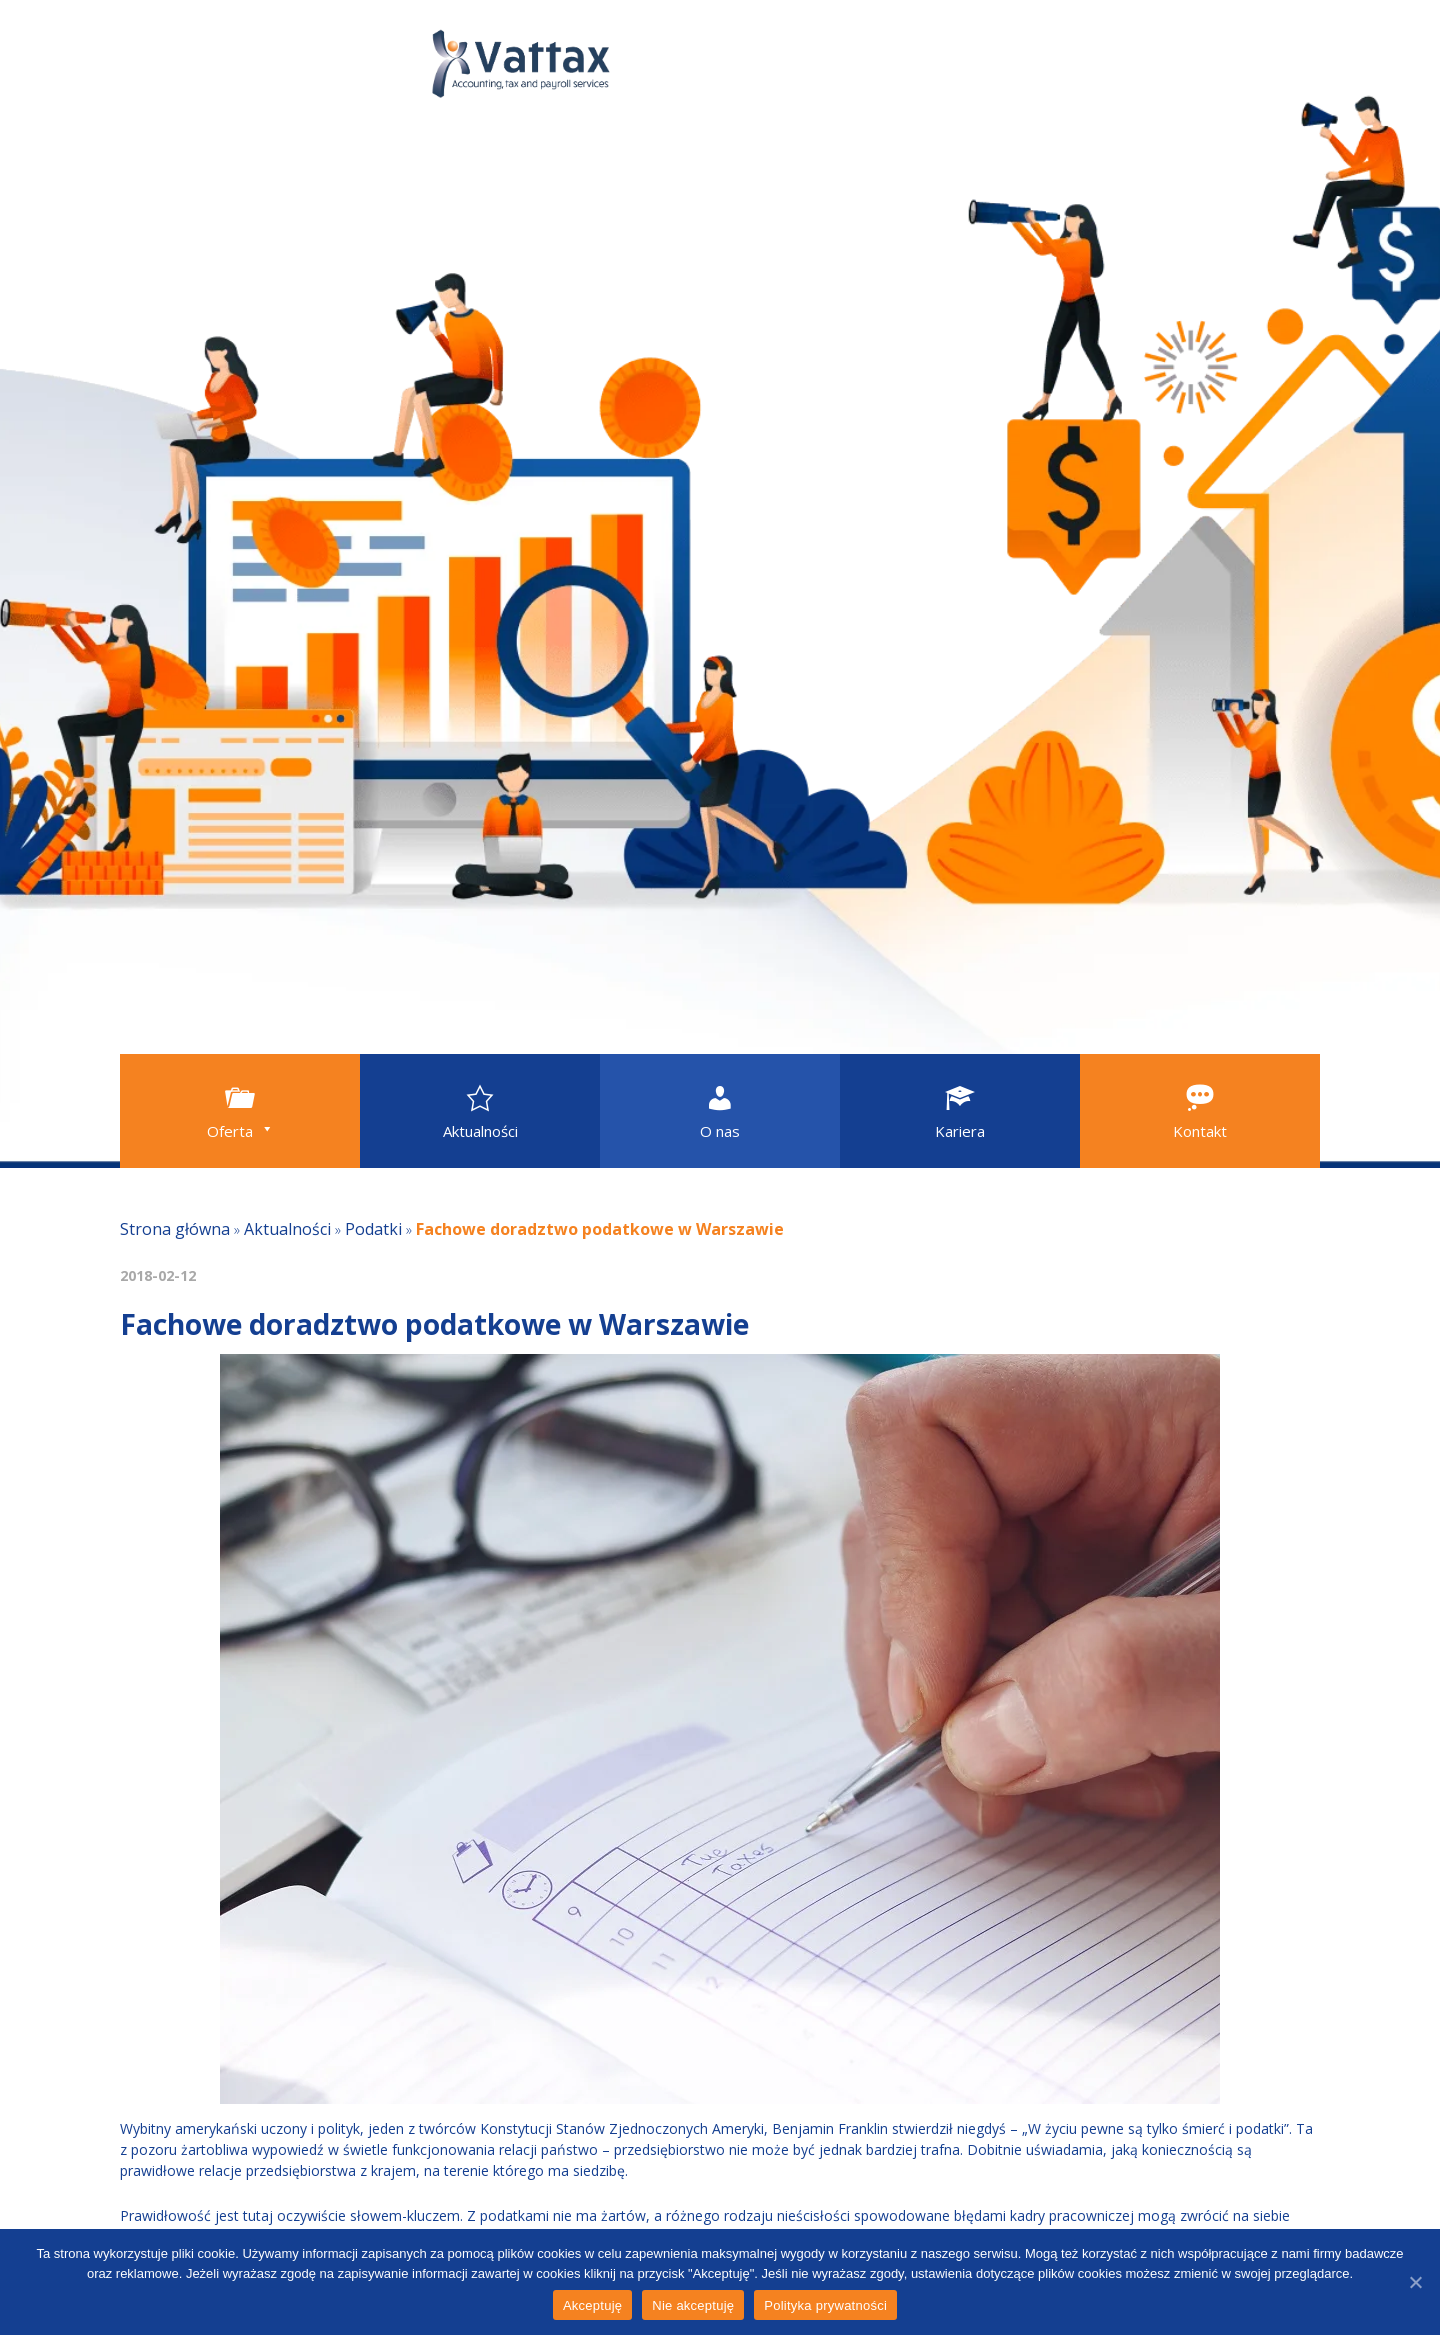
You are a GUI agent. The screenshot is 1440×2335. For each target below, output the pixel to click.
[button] (240, 1111)
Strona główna (175, 1229)
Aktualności (287, 1229)
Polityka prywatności (825, 2305)
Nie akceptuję (693, 2305)
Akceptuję (592, 2305)
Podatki (373, 1229)
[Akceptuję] (1415, 2282)
